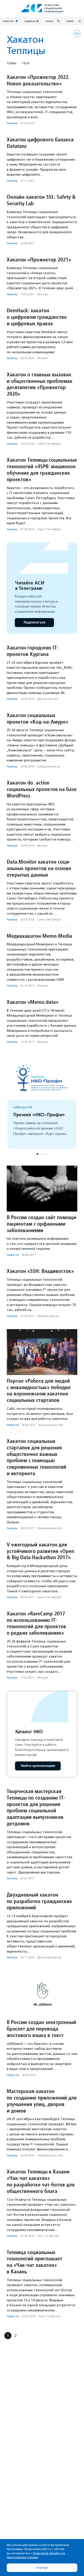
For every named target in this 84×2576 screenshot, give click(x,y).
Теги (25, 63)
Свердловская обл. (50, 2155)
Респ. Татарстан (48, 2236)
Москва (42, 294)
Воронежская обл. (51, 1425)
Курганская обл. (48, 699)
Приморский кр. (48, 1316)
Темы (11, 63)
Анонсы (12, 123)
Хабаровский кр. (49, 766)
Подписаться (34, 622)
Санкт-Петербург (49, 443)
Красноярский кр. (49, 1957)
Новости (13, 1255)
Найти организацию (38, 1766)
